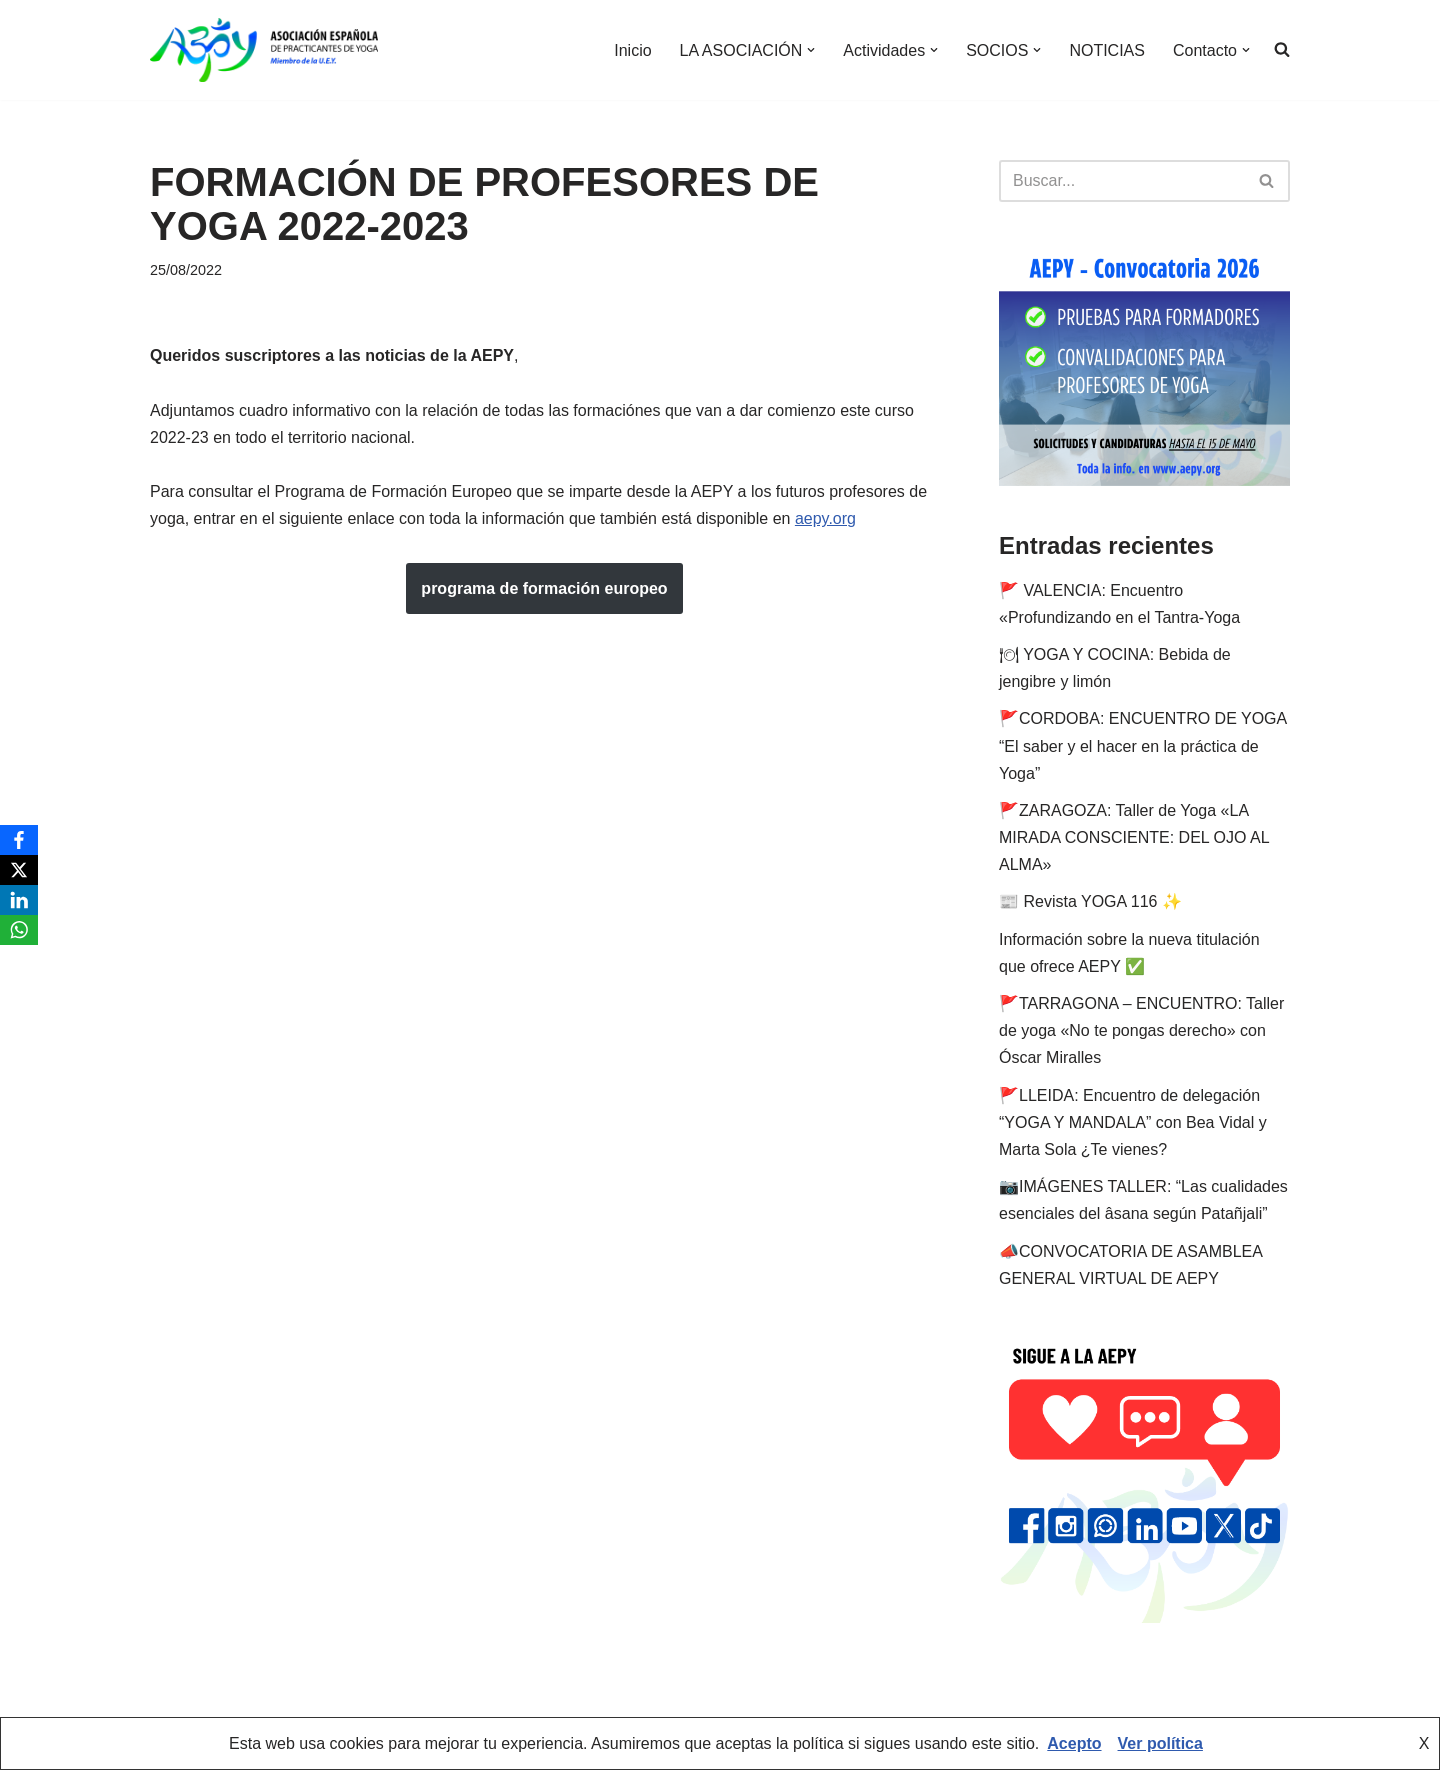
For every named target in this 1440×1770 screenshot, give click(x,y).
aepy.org (825, 518)
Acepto (1074, 1743)
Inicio (632, 50)
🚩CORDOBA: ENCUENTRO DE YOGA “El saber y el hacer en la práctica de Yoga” (1142, 745)
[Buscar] (1122, 181)
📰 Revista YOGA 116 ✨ (1090, 901)
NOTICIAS (1107, 50)
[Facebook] (19, 840)
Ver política (1160, 1743)
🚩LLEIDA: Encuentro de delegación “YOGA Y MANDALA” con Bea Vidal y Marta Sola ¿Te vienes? (1133, 1122)
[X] (19, 870)
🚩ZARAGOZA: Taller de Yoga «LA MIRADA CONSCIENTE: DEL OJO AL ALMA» (1134, 837)
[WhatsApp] (19, 930)
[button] (811, 50)
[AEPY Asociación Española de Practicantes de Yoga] (264, 50)
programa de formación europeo (544, 588)
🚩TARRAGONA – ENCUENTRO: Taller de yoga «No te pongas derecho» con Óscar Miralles (1141, 1030)
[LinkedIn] (19, 900)
